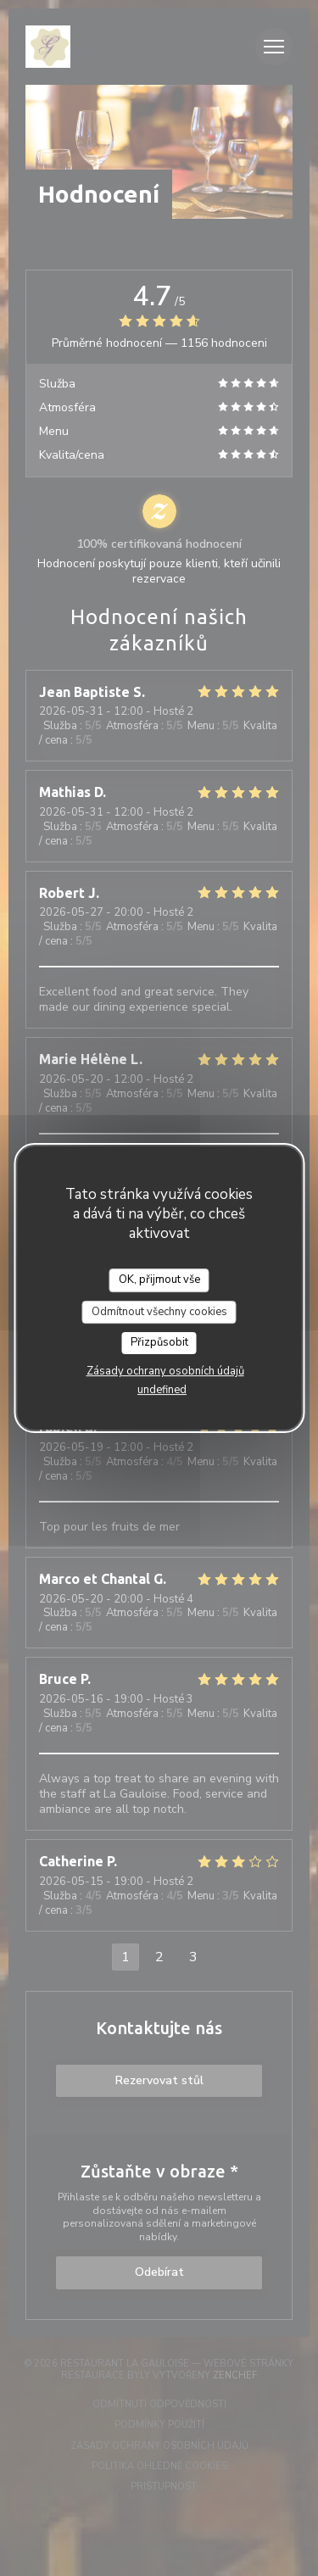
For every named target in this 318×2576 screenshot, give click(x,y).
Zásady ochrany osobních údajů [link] (165, 1371)
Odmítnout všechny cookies (159, 1311)
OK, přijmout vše (159, 1279)
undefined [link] (162, 1389)
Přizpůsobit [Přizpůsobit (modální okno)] (159, 1342)
